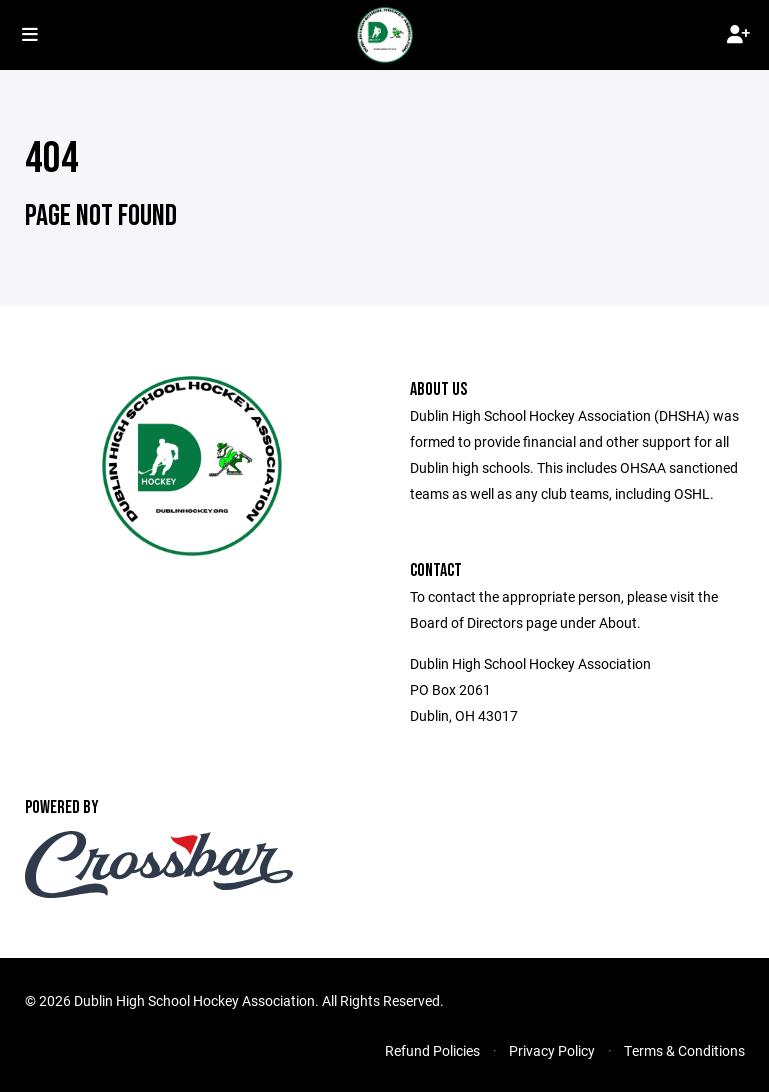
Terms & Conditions (684, 1050)
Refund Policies (432, 1050)
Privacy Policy (552, 1050)
